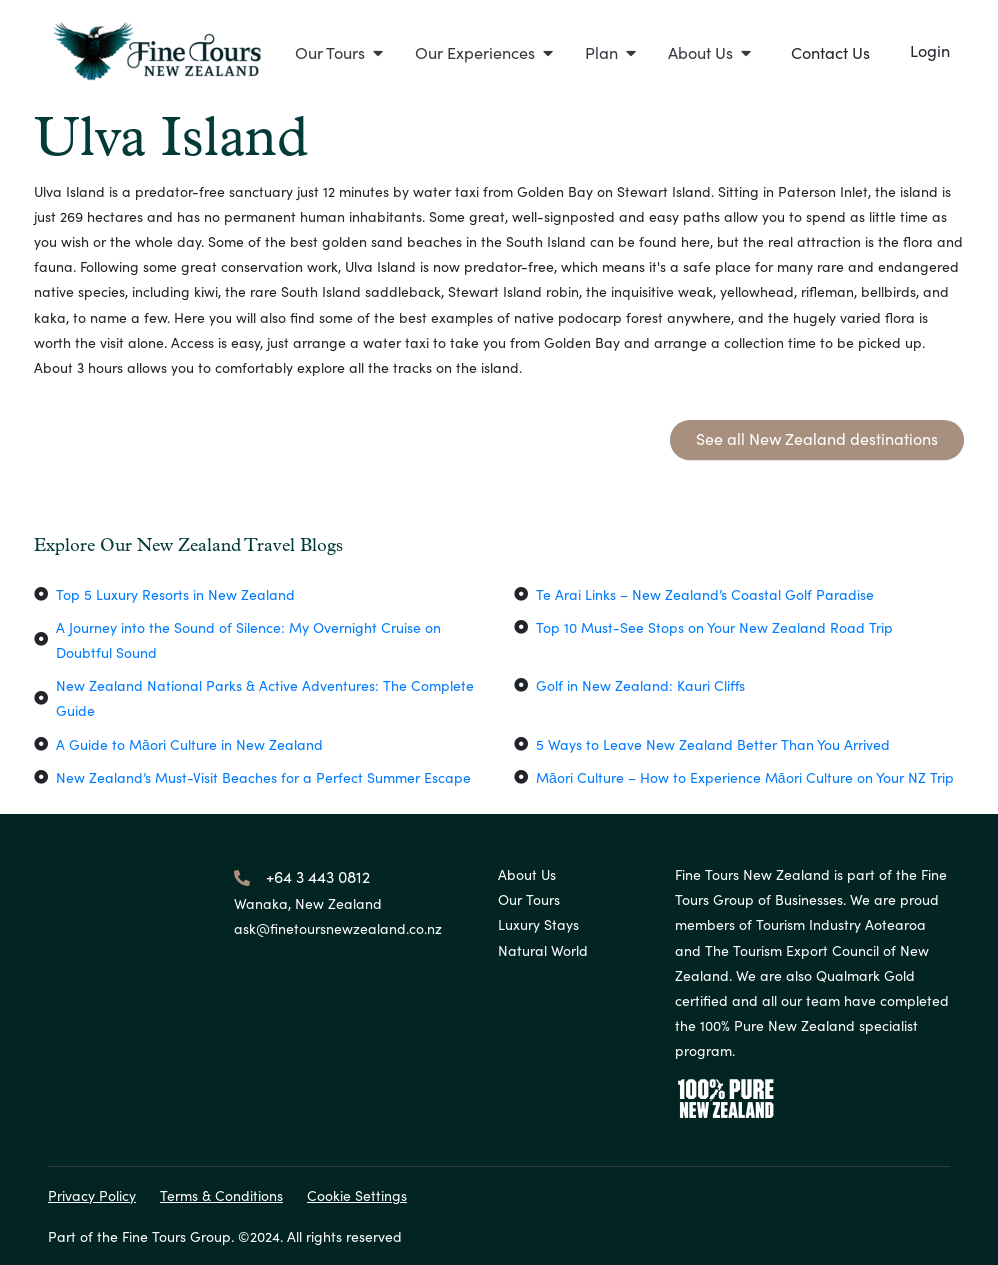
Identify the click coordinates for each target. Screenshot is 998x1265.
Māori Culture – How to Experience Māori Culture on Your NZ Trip (745, 777)
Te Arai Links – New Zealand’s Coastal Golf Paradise (705, 594)
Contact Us (830, 52)
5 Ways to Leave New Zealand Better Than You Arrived (713, 744)
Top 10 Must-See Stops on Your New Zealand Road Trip (714, 627)
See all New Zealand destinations (817, 438)
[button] (339, 52)
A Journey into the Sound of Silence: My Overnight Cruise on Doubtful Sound (248, 639)
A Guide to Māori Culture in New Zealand (189, 744)
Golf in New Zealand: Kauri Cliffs (640, 685)
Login (930, 50)
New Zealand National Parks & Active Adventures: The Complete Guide (265, 697)
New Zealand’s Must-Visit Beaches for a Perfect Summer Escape (263, 777)
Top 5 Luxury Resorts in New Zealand (175, 594)
